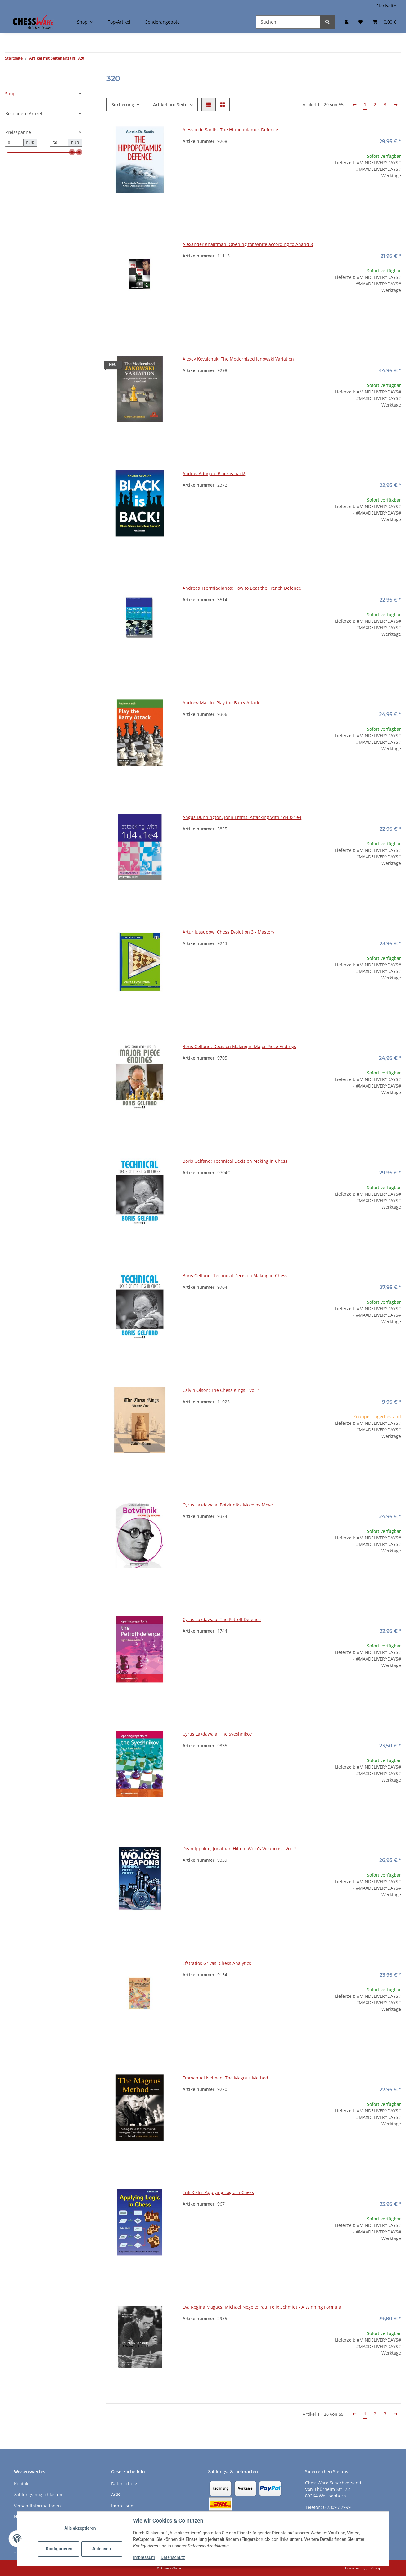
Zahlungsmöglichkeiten (38, 2494)
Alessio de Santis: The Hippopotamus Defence (230, 130)
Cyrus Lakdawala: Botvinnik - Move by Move (228, 1505)
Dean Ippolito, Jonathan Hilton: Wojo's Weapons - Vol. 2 (240, 1848)
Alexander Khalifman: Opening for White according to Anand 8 (248, 244)
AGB (115, 2494)
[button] (346, 22)
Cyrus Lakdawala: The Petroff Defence (222, 1619)
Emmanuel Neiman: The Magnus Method (225, 2078)
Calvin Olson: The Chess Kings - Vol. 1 (221, 1390)
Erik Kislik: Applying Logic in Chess (218, 2192)
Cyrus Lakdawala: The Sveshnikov (217, 1734)
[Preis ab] (14, 143)
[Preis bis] (59, 143)
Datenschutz (173, 2557)
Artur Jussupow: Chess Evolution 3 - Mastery (228, 932)
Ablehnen (101, 2548)
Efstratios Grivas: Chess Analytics (217, 1963)
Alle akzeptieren (80, 2528)
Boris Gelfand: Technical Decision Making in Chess (235, 1161)
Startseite (386, 6)
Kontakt (22, 2484)
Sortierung (122, 104)
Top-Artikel (119, 22)
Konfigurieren (59, 2548)
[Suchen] (288, 22)
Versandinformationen (37, 2506)
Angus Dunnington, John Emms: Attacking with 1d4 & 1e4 (242, 817)
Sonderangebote (162, 22)
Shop (10, 94)
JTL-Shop (373, 2568)
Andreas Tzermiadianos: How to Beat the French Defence (242, 588)
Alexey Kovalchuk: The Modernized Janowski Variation (238, 359)
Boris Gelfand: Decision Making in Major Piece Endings (239, 1046)
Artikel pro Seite (170, 104)
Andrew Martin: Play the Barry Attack (221, 703)
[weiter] (395, 104)
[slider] (72, 152)
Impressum (144, 2557)
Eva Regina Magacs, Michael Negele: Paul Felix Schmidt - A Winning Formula (262, 2307)
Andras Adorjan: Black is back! (214, 473)
